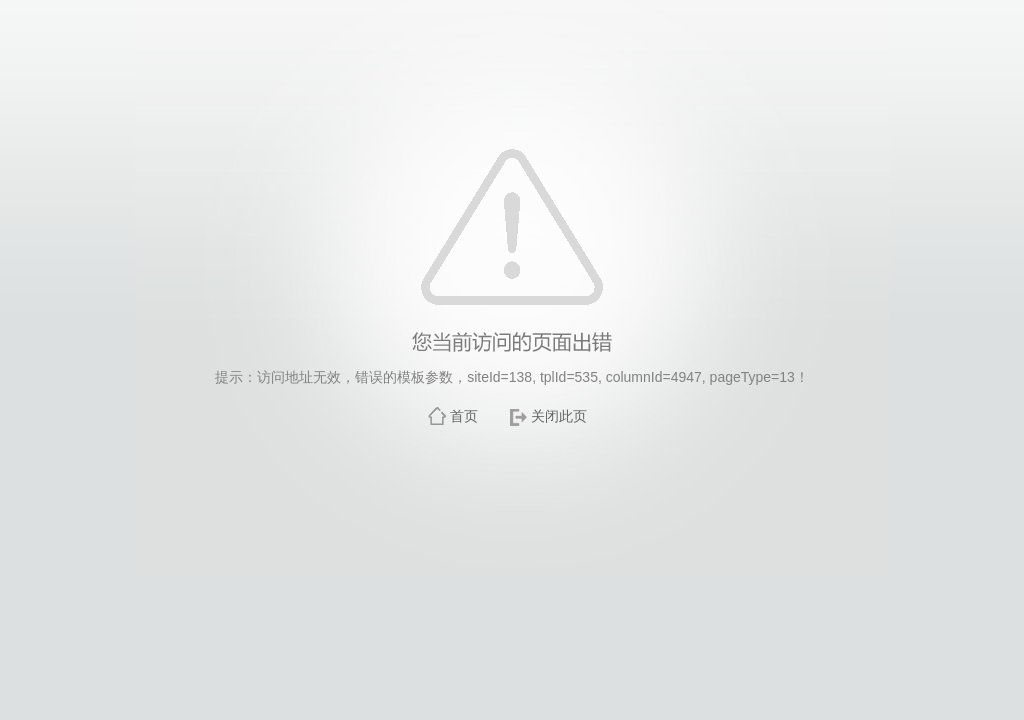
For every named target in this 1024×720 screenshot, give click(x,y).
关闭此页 (559, 416)
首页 (464, 416)
